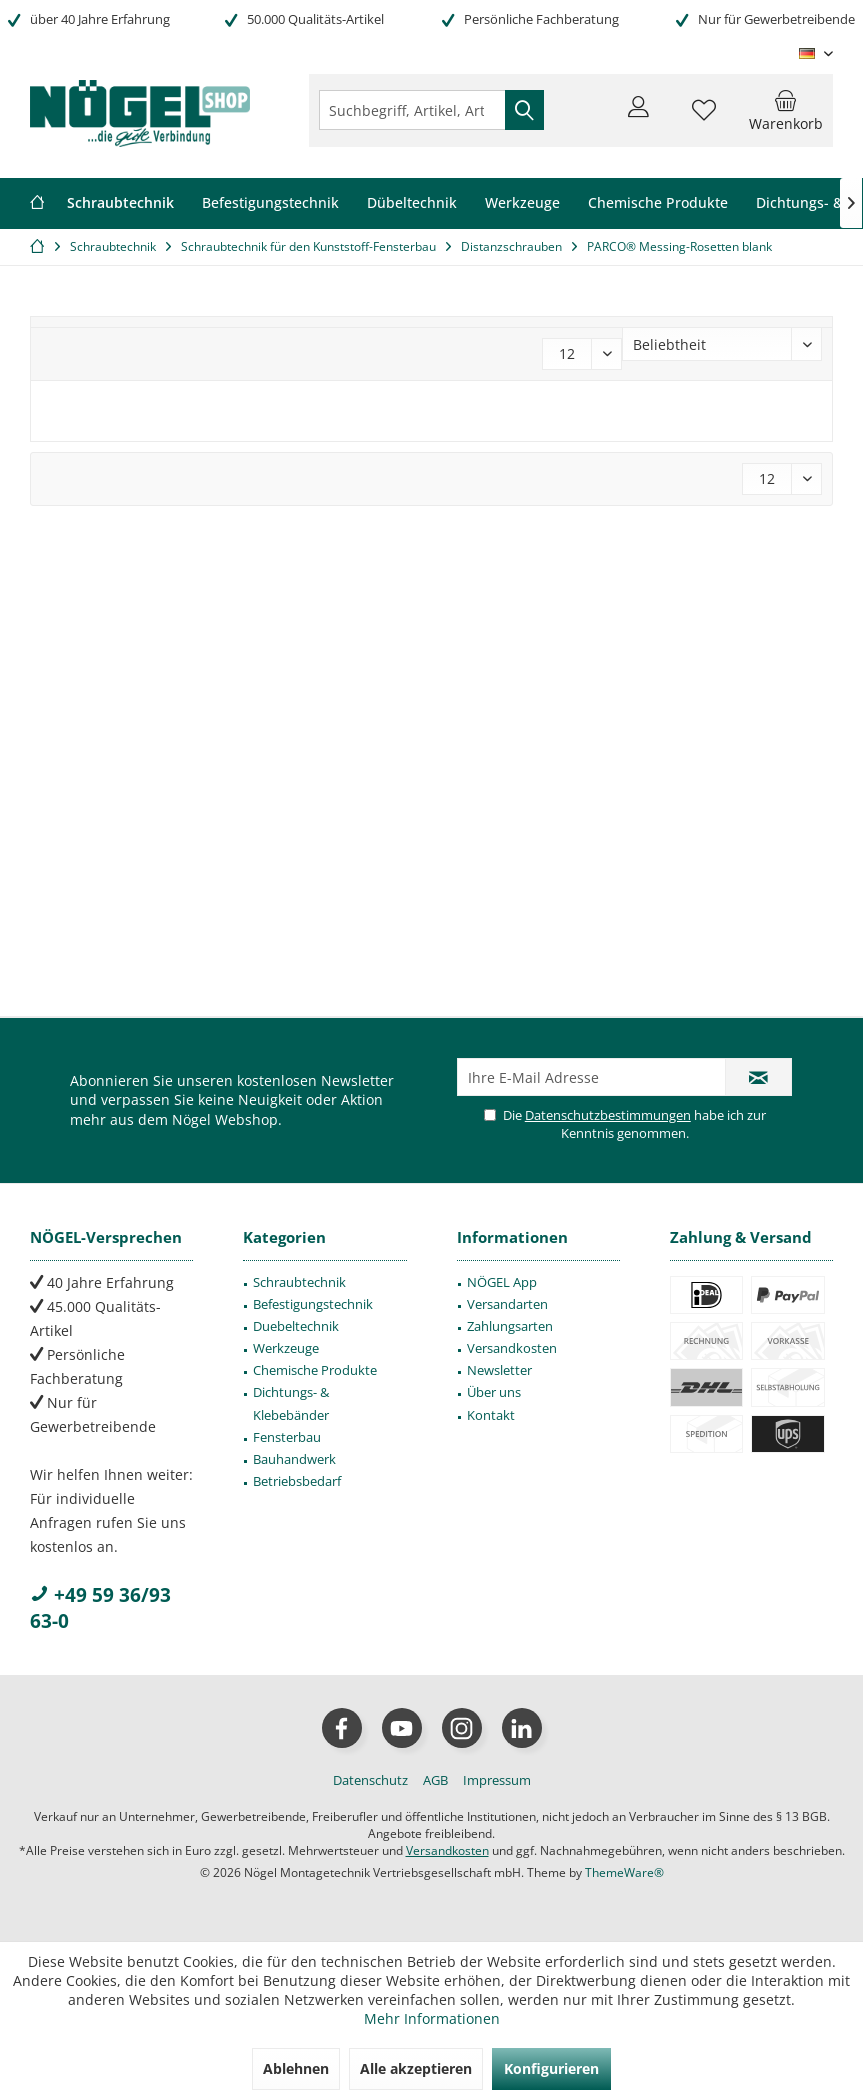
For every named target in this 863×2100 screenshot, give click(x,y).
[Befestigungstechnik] (270, 203)
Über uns (494, 1392)
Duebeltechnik (296, 1326)
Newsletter (499, 1370)
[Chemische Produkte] (658, 203)
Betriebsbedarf (297, 1481)
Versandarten (507, 1304)
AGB (435, 1780)
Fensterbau (287, 1437)
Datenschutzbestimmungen (608, 1115)
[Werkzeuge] (522, 203)
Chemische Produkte (315, 1370)
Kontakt (491, 1415)
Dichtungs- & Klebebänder (291, 1403)
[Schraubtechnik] (120, 203)
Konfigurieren (551, 2068)
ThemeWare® (624, 1872)
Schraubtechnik (299, 1282)
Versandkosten (512, 1348)
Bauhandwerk (294, 1459)
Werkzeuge (286, 1348)
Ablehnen (296, 2068)
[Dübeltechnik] (412, 203)
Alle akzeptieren (416, 2068)
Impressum (497, 1780)
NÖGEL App (502, 1282)
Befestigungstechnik (313, 1304)
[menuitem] (786, 110)
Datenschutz (370, 1780)
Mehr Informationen (432, 2018)
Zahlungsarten (510, 1326)
